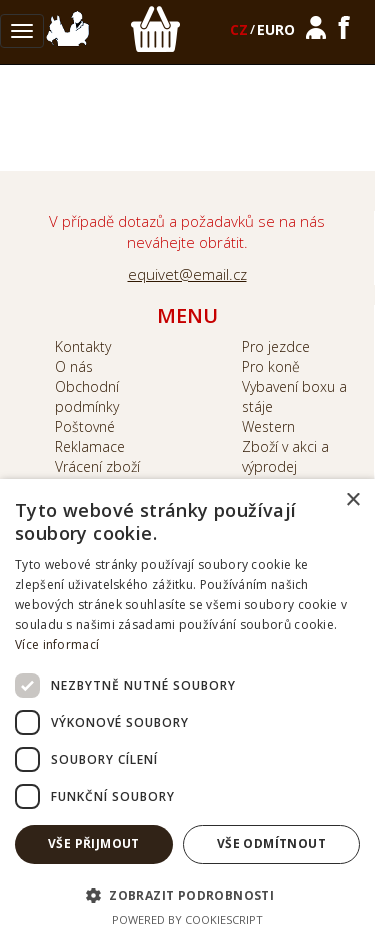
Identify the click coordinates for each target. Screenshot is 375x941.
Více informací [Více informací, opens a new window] (57, 644)
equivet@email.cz (187, 274)
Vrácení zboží (97, 466)
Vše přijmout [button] (94, 843)
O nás (74, 366)
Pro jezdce (276, 346)
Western (268, 426)
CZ (239, 29)
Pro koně (271, 366)
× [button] (352, 500)
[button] (187, 894)
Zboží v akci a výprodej (285, 456)
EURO (276, 29)
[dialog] (187, 710)
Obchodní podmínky (87, 396)
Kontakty (83, 346)
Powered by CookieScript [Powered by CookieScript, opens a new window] (187, 919)
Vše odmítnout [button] (271, 843)
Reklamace (90, 446)
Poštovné (85, 426)
